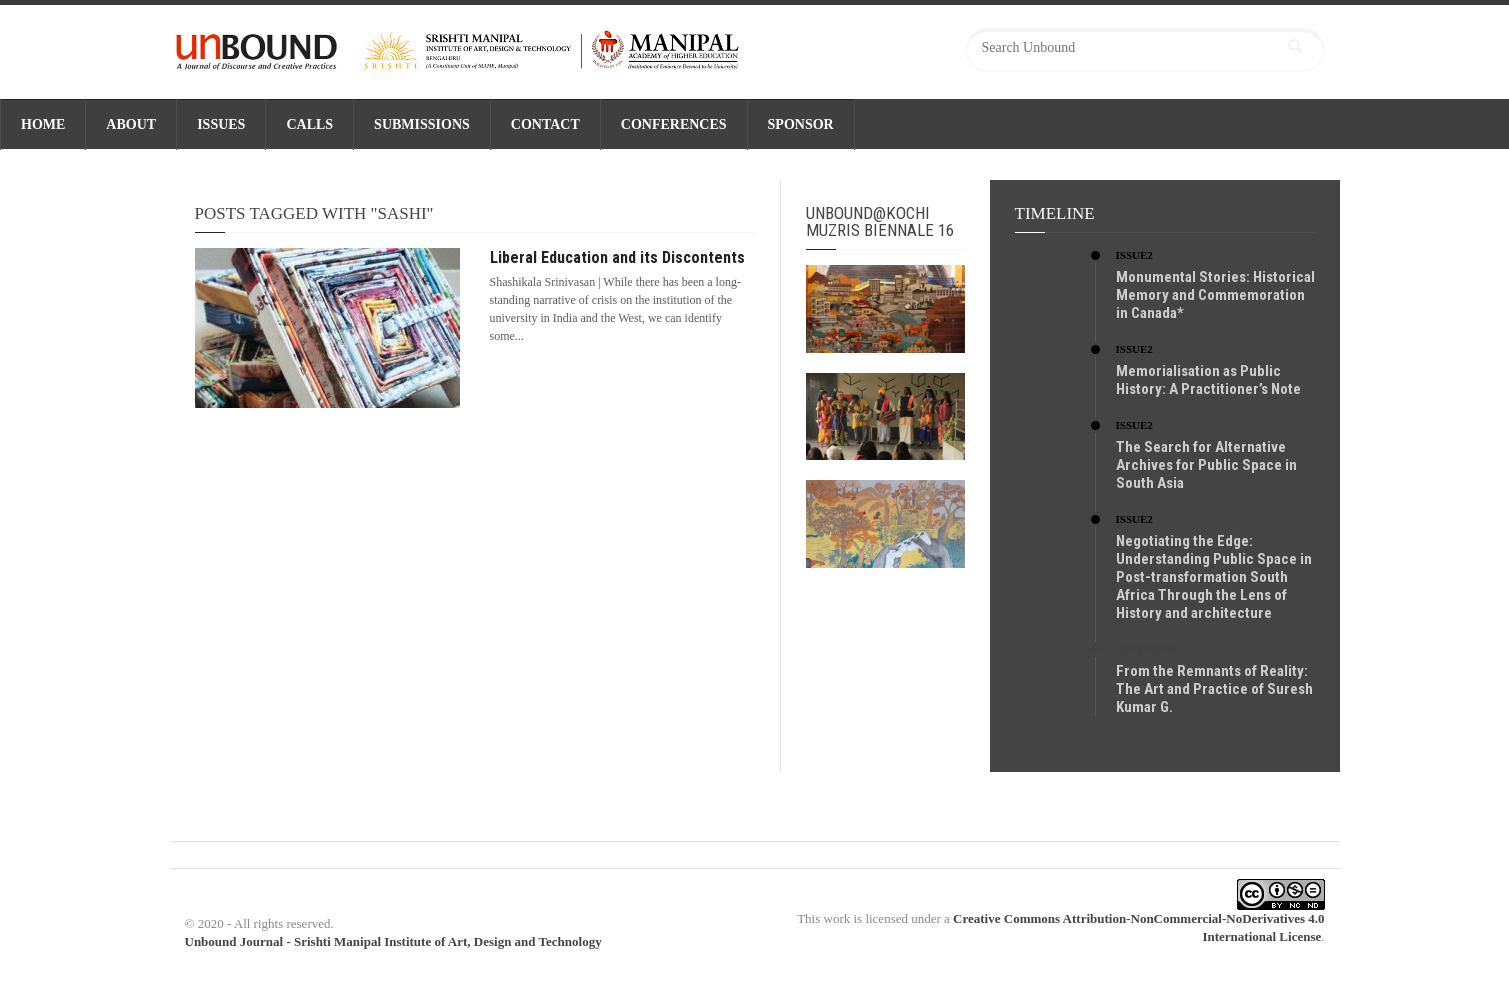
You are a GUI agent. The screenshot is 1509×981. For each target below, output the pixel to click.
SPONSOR (801, 124)
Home (43, 124)
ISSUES (221, 124)
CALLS (309, 124)
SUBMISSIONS (422, 124)
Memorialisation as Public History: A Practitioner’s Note (1208, 380)
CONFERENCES (674, 124)
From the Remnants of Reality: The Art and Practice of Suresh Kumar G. (1214, 689)
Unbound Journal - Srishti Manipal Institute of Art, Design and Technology (393, 941)
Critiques (1147, 649)
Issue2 (1134, 255)
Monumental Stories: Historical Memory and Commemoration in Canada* (1215, 295)
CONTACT (545, 124)
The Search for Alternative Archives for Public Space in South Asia (1206, 465)
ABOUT (131, 124)
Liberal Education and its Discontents (617, 257)
